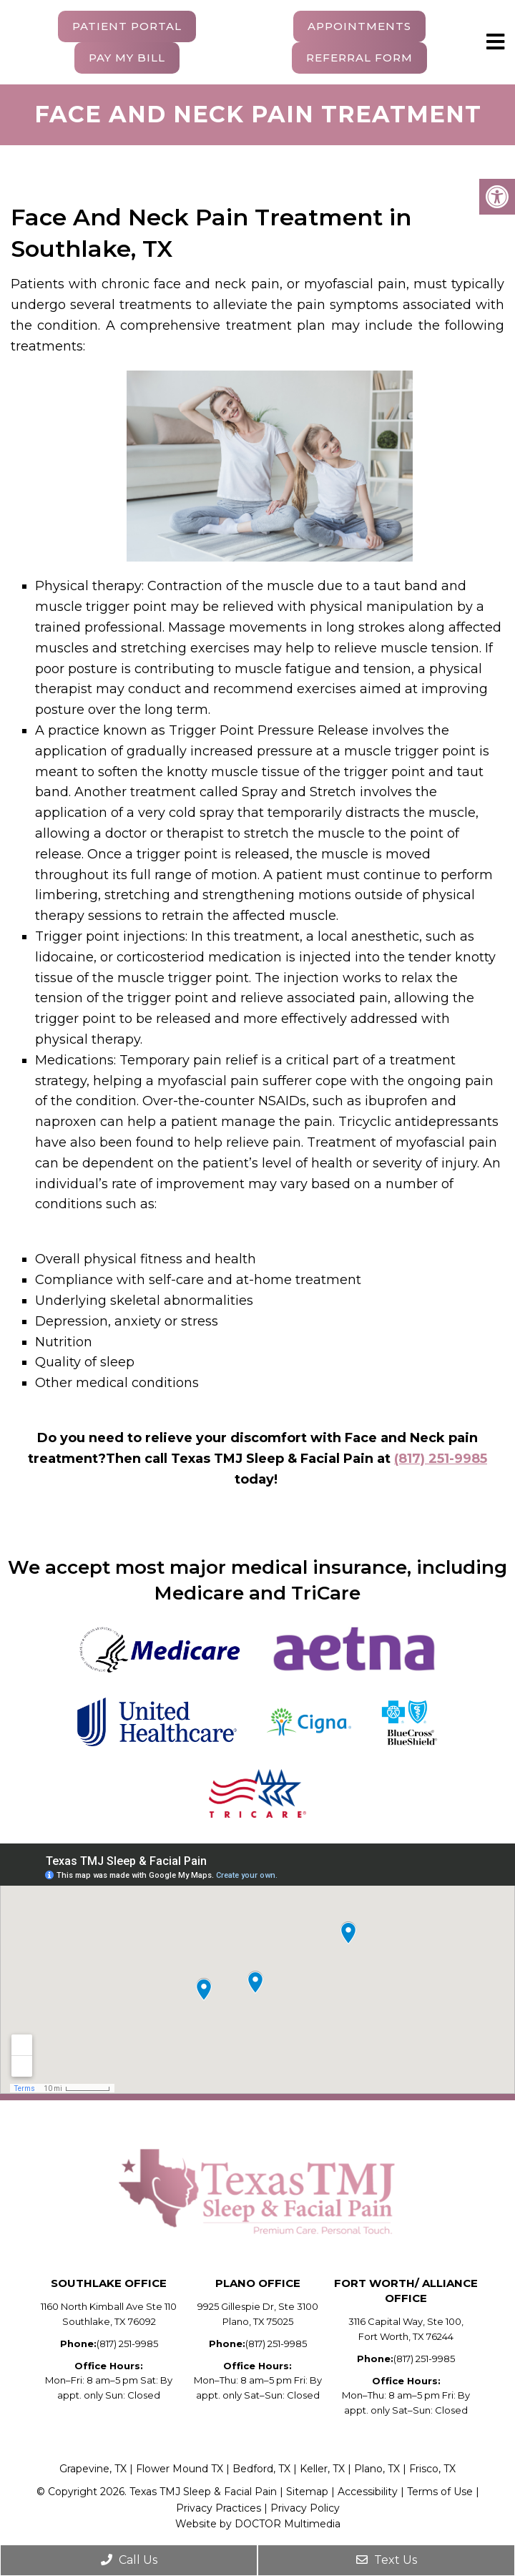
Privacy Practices (218, 2508)
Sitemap (307, 2491)
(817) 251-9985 (440, 1458)
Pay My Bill (127, 57)
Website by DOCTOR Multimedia (257, 2523)
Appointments (359, 26)
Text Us (386, 2560)
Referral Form (359, 57)
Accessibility (369, 2491)
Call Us (129, 2560)
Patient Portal (127, 26)
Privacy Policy (305, 2508)
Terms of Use (440, 2491)
